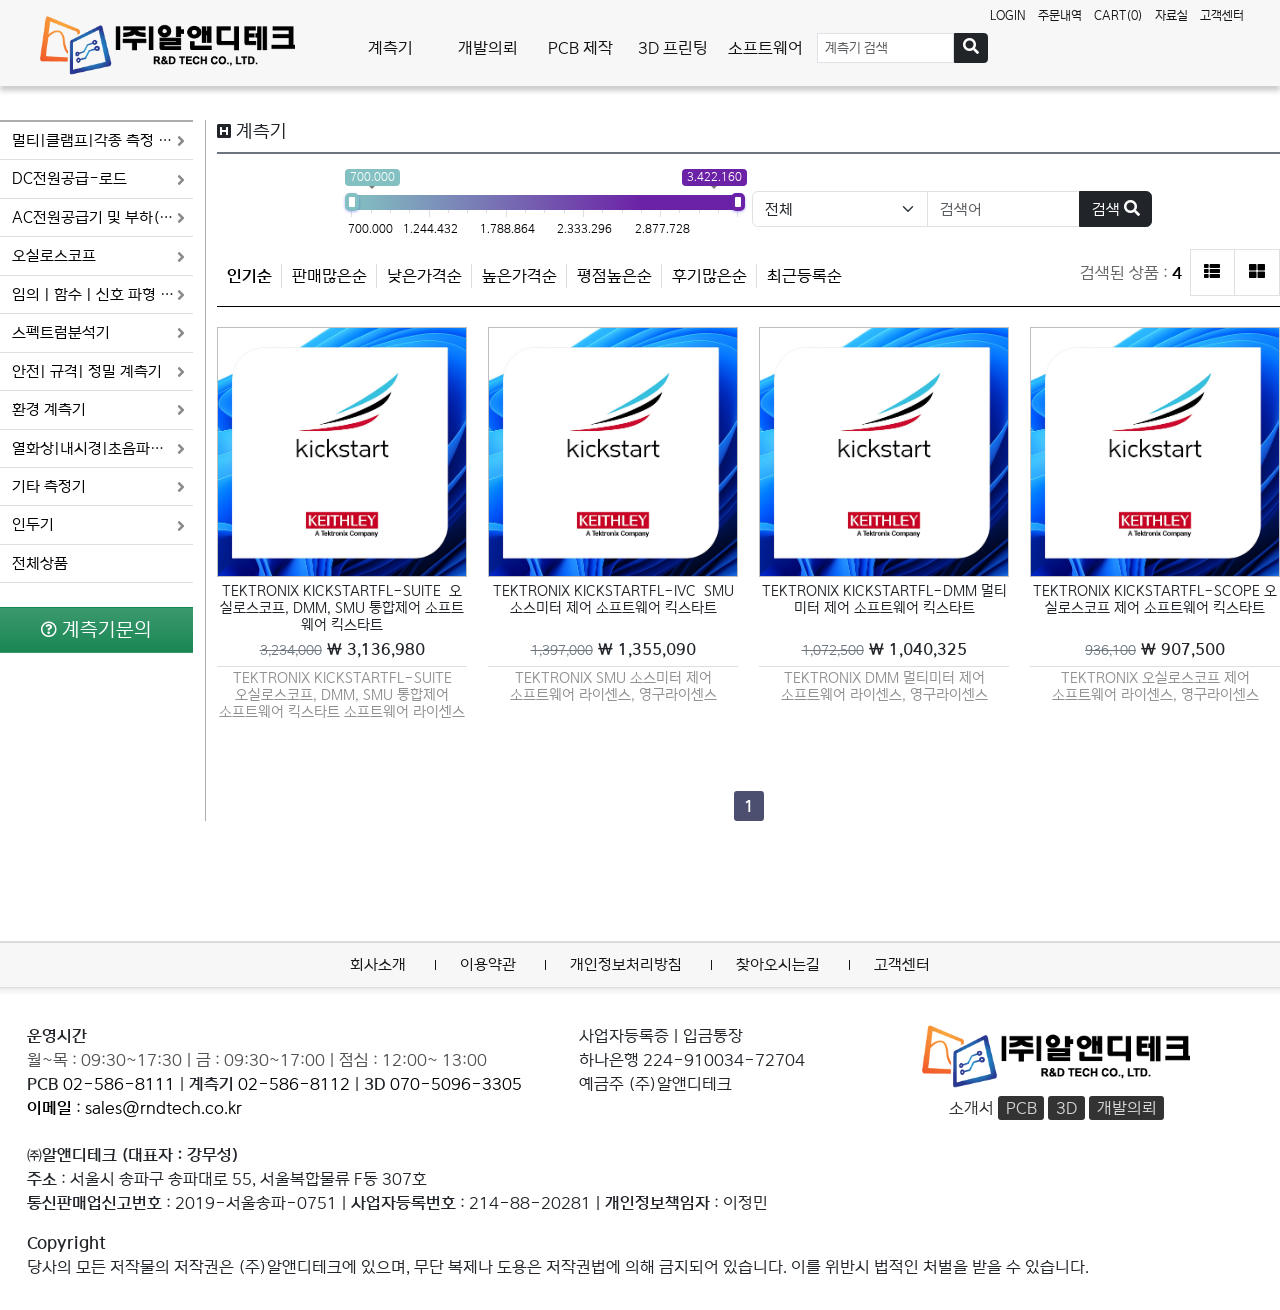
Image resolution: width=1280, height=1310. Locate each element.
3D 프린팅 (673, 48)
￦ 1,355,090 (613, 649)
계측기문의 (96, 629)
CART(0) (1118, 15)
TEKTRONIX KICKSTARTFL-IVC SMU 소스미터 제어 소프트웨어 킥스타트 (615, 599)
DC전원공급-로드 (98, 178)
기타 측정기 (98, 486)
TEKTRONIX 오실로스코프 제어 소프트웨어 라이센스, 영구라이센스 (1155, 686)
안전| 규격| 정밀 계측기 (98, 371)
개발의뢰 (488, 48)
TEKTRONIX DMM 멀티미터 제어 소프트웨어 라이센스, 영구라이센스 (884, 686)
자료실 (1171, 15)
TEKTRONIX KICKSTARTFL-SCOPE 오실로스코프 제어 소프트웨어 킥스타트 (1155, 599)
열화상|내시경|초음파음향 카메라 (102, 448)
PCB (1021, 1108)
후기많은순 (709, 276)
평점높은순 (614, 276)
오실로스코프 (98, 255)
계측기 (390, 48)
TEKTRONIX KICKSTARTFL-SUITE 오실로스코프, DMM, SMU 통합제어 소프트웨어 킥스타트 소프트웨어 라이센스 (342, 694)
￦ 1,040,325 (884, 649)
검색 (1116, 209)
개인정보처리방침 (626, 964)
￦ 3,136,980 (342, 649)
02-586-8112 (294, 1084)
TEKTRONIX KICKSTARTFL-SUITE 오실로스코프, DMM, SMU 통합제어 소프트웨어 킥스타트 (342, 608)
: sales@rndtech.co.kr (134, 1108)
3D (1066, 1108)
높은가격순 (519, 276)
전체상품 (40, 563)
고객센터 (1222, 15)
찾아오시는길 (778, 964)
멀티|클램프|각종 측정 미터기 (102, 140)
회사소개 (378, 964)
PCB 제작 (580, 48)
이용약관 (488, 964)
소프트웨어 (765, 48)
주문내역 (1060, 15)
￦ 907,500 (1155, 649)
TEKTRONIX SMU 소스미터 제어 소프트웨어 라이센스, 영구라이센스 (613, 686)
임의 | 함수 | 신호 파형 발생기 (102, 294)
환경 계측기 (98, 409)
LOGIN (1008, 15)
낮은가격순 (424, 276)
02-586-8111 (119, 1084)
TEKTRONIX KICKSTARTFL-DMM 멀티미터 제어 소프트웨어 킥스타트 (884, 599)
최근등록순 (804, 276)
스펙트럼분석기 (98, 332)
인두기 (98, 524)
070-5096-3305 (456, 1084)
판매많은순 (329, 276)
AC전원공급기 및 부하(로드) (102, 217)
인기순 (249, 276)
